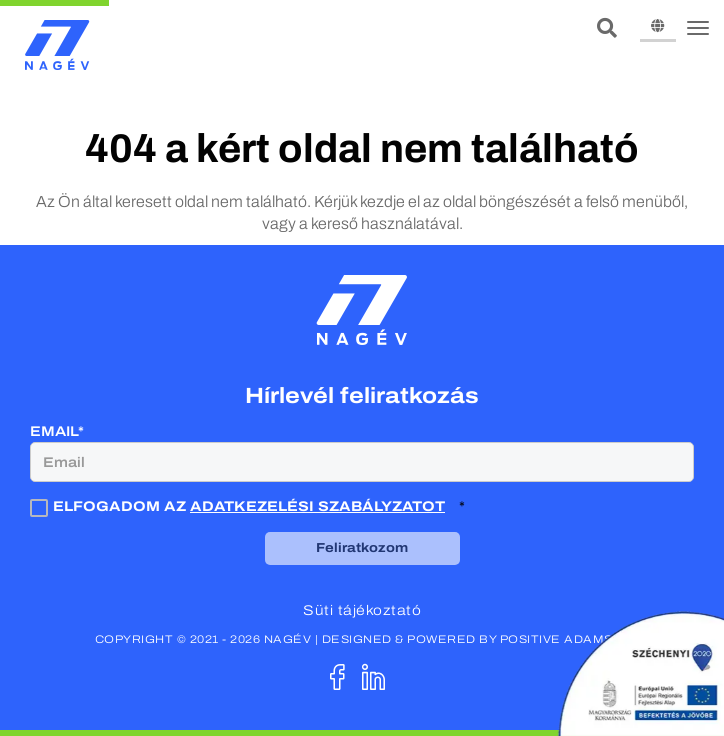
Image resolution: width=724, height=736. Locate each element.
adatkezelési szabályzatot (317, 506)
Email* (57, 431)
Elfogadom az (239, 506)
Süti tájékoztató (362, 610)
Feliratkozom (362, 548)
